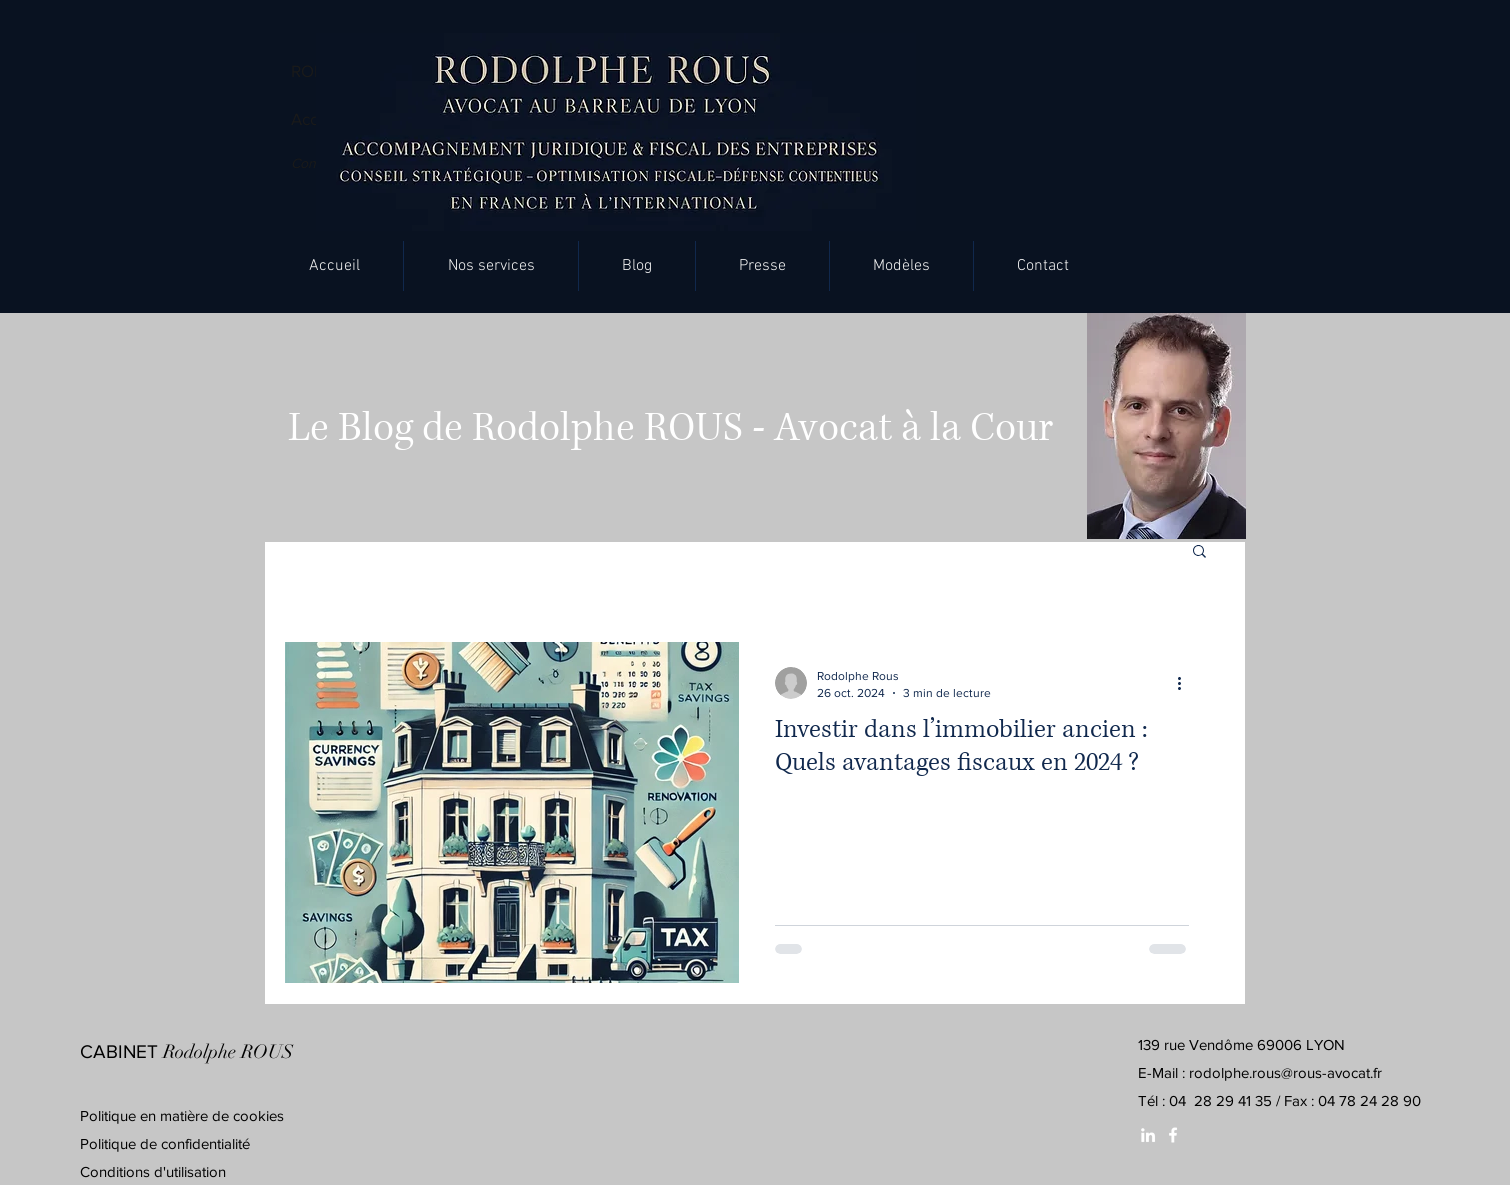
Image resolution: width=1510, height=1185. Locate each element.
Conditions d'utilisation (153, 1171)
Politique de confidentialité (165, 1143)
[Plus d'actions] (1186, 683)
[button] (491, 266)
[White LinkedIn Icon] (1148, 1135)
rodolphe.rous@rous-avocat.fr (1285, 1072)
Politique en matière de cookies (184, 1115)
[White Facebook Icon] (1173, 1135)
